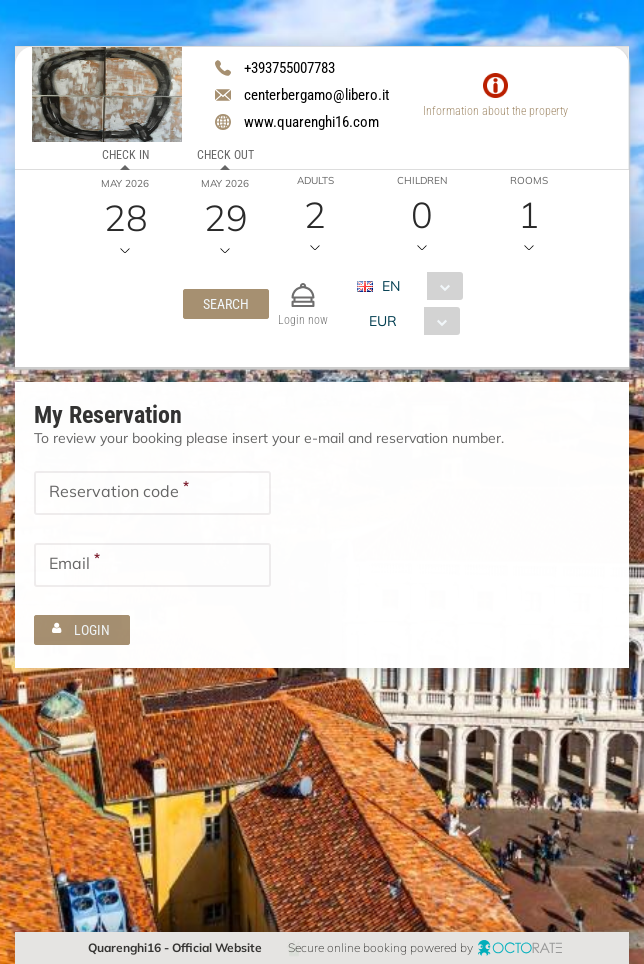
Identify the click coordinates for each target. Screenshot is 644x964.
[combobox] (417, 286)
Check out (225, 155)
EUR (383, 321)
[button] (226, 304)
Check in (125, 155)
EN (391, 286)
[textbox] (152, 493)
